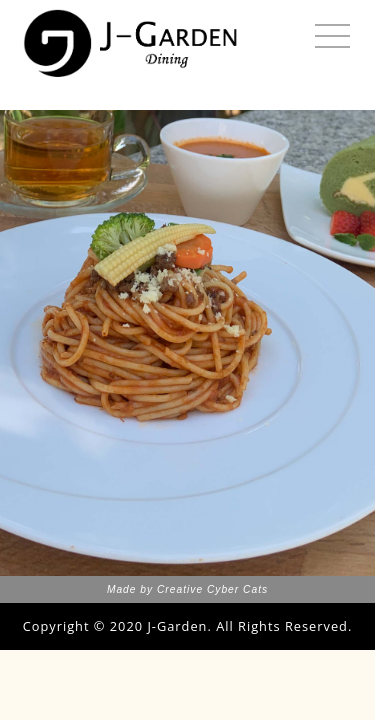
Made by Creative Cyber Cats (187, 589)
